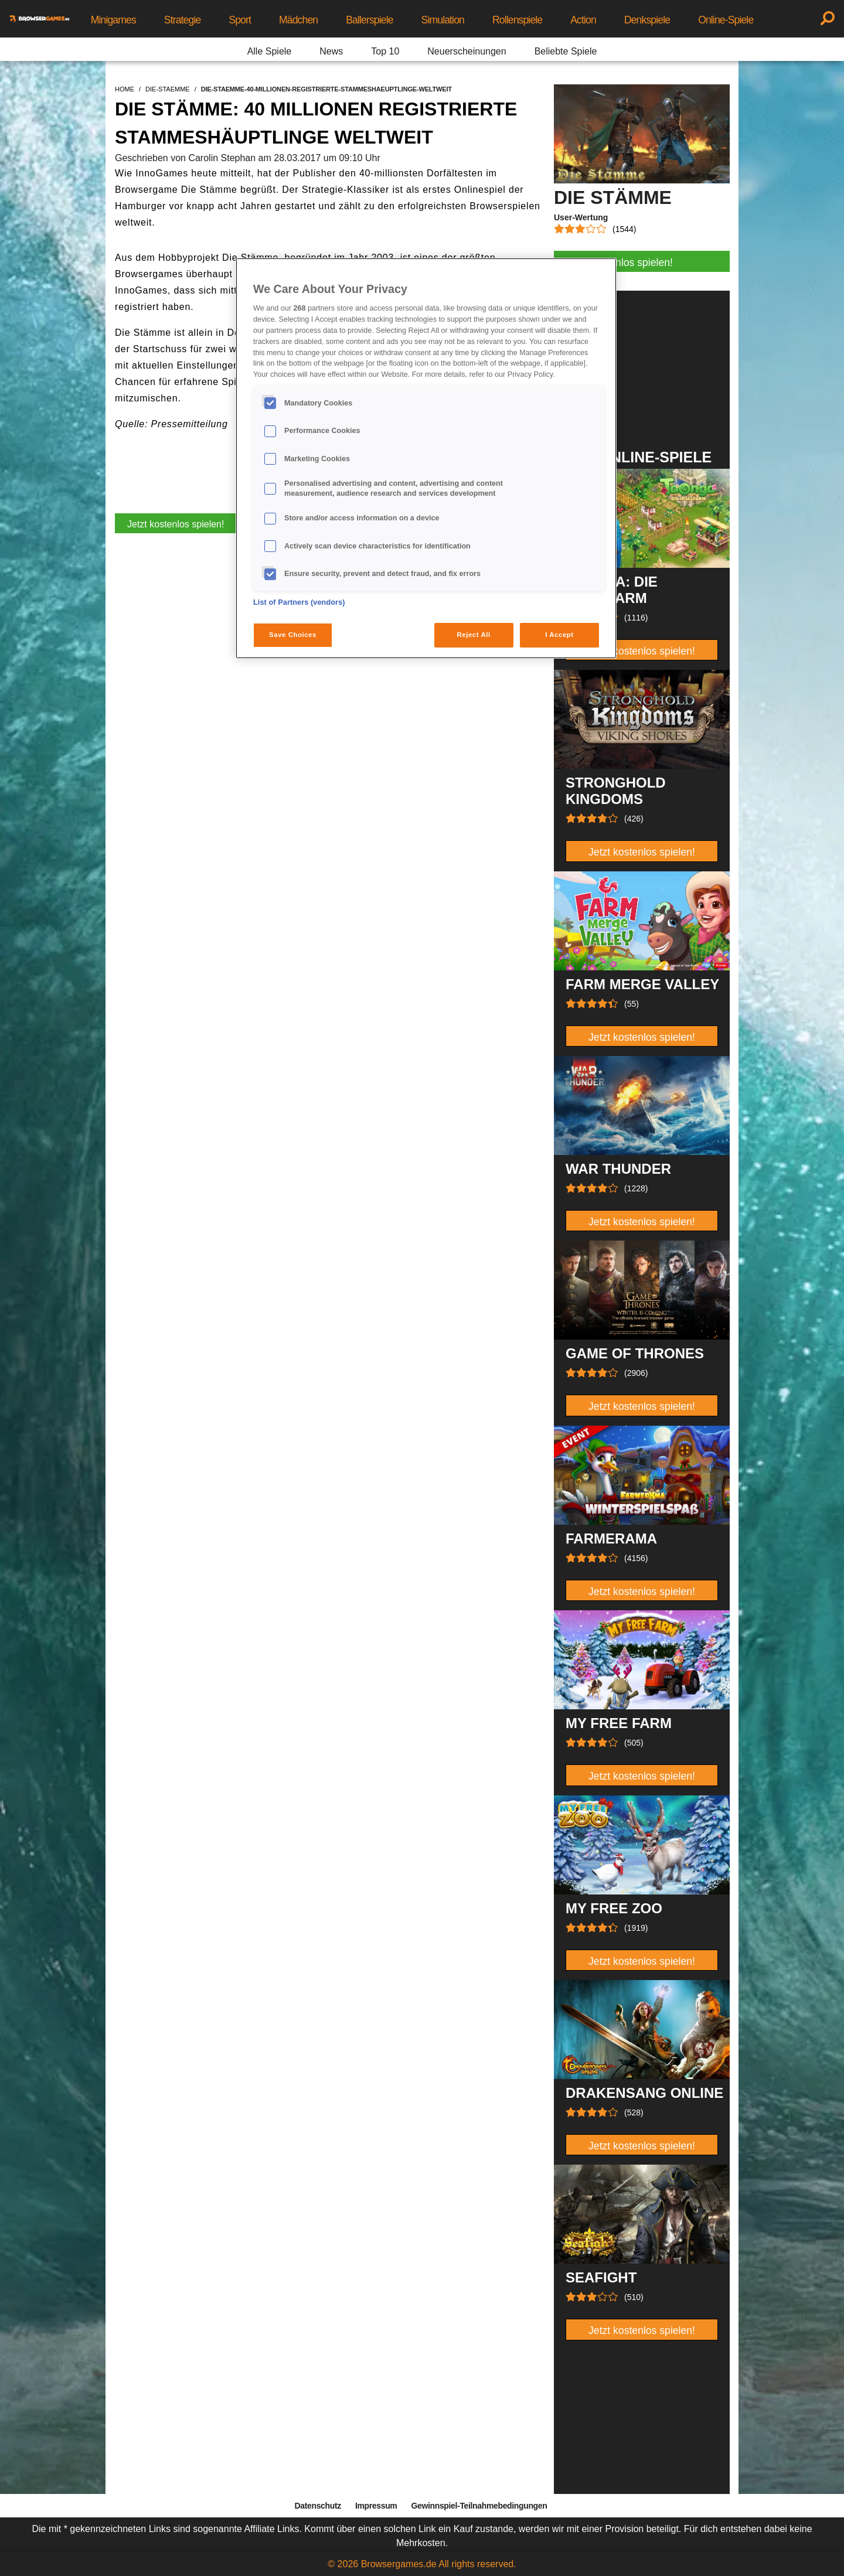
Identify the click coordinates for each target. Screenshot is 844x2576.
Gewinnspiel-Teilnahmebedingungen (479, 2505)
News (331, 51)
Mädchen (298, 20)
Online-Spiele (725, 20)
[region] (426, 458)
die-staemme (167, 89)
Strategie (182, 20)
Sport (240, 20)
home (124, 89)
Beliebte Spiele (566, 51)
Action (583, 20)
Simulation (442, 20)
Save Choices (292, 634)
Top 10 (385, 51)
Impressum (376, 2505)
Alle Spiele (269, 51)
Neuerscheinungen (466, 51)
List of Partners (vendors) (299, 602)
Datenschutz (318, 2505)
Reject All (474, 634)
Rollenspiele (517, 20)
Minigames (113, 20)
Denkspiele (647, 20)
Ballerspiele (369, 20)
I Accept (559, 634)
